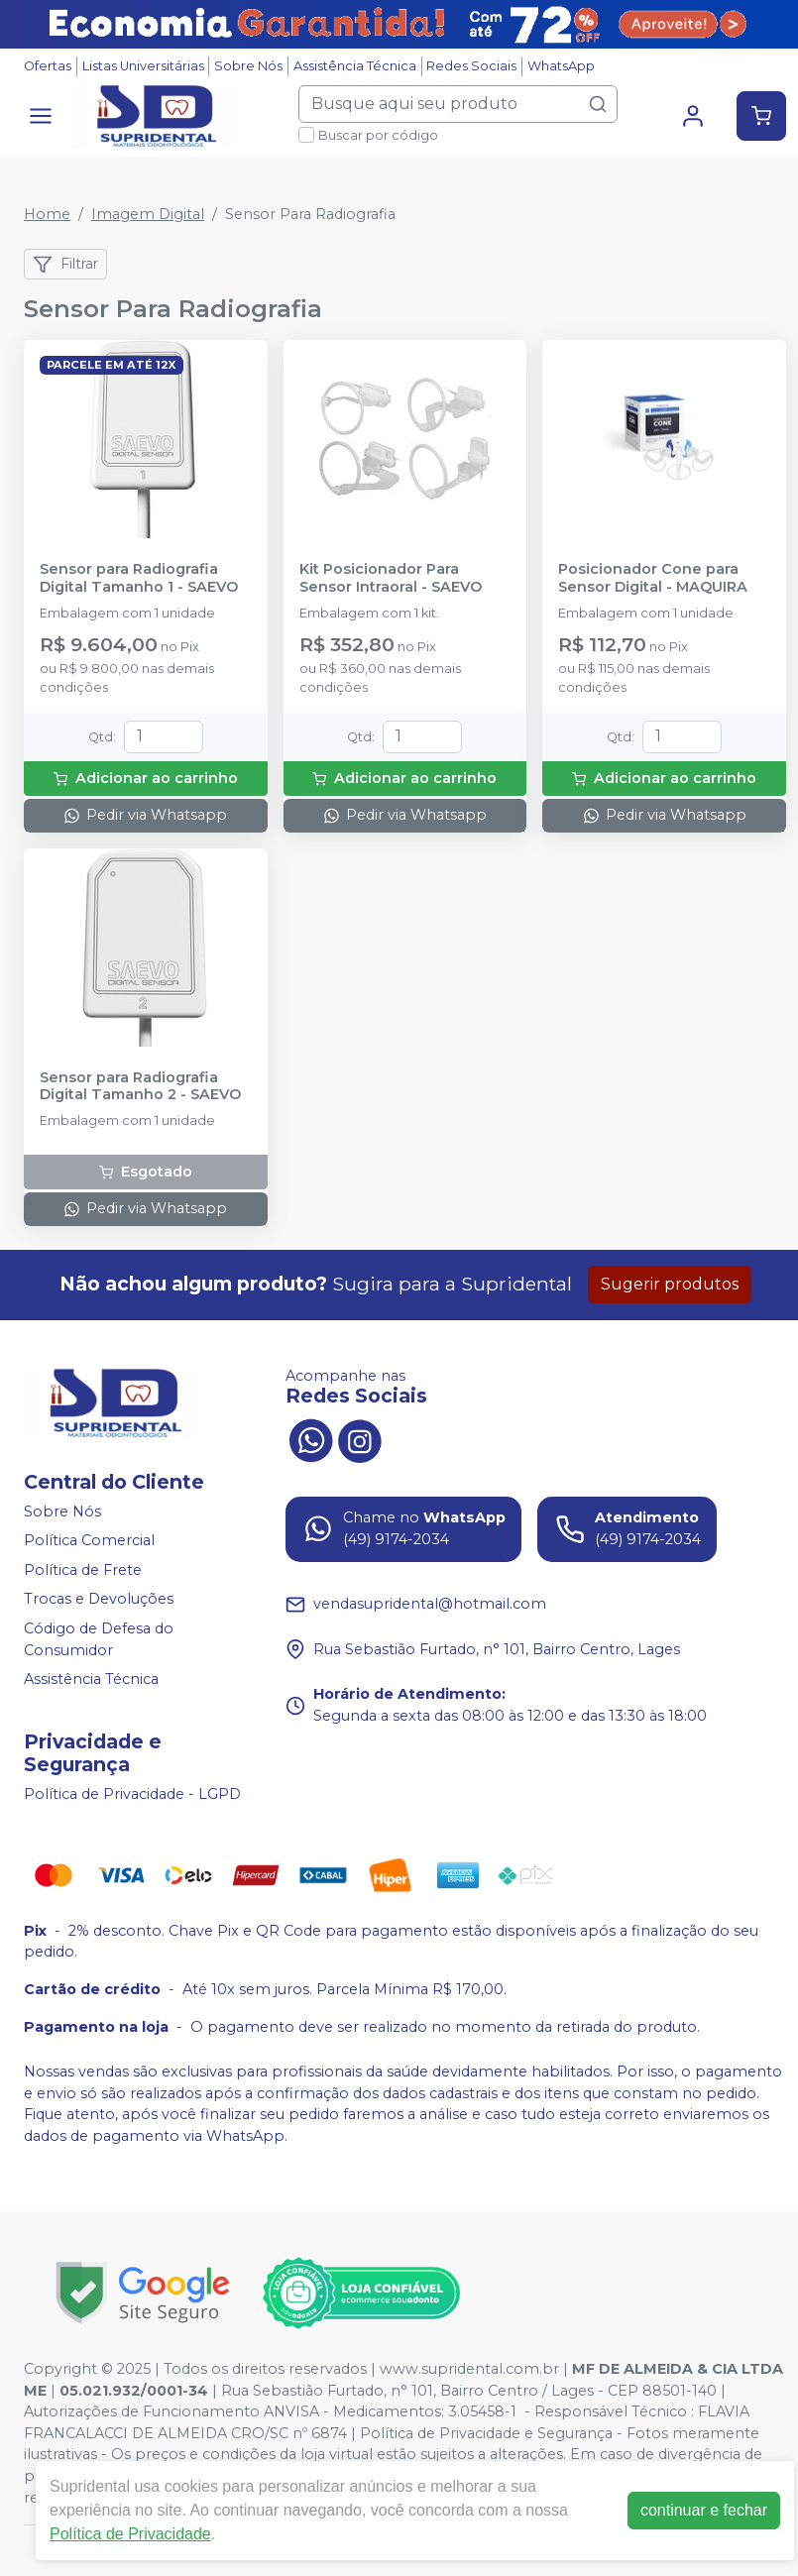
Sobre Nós (248, 65)
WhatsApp (561, 65)
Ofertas (47, 65)
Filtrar (65, 265)
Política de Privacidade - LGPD (132, 1794)
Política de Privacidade (130, 2533)
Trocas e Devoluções (98, 1600)
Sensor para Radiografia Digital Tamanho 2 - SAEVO (140, 1086)
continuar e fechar (703, 2510)
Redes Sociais (471, 65)
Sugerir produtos (670, 1284)
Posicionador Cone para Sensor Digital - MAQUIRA (652, 578)
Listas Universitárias (143, 65)
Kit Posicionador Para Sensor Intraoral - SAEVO (390, 578)
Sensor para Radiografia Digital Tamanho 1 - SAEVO (139, 578)
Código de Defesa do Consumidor (98, 1639)
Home (47, 214)
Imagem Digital (147, 214)
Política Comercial (89, 1540)
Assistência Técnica (354, 65)
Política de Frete (83, 1570)
